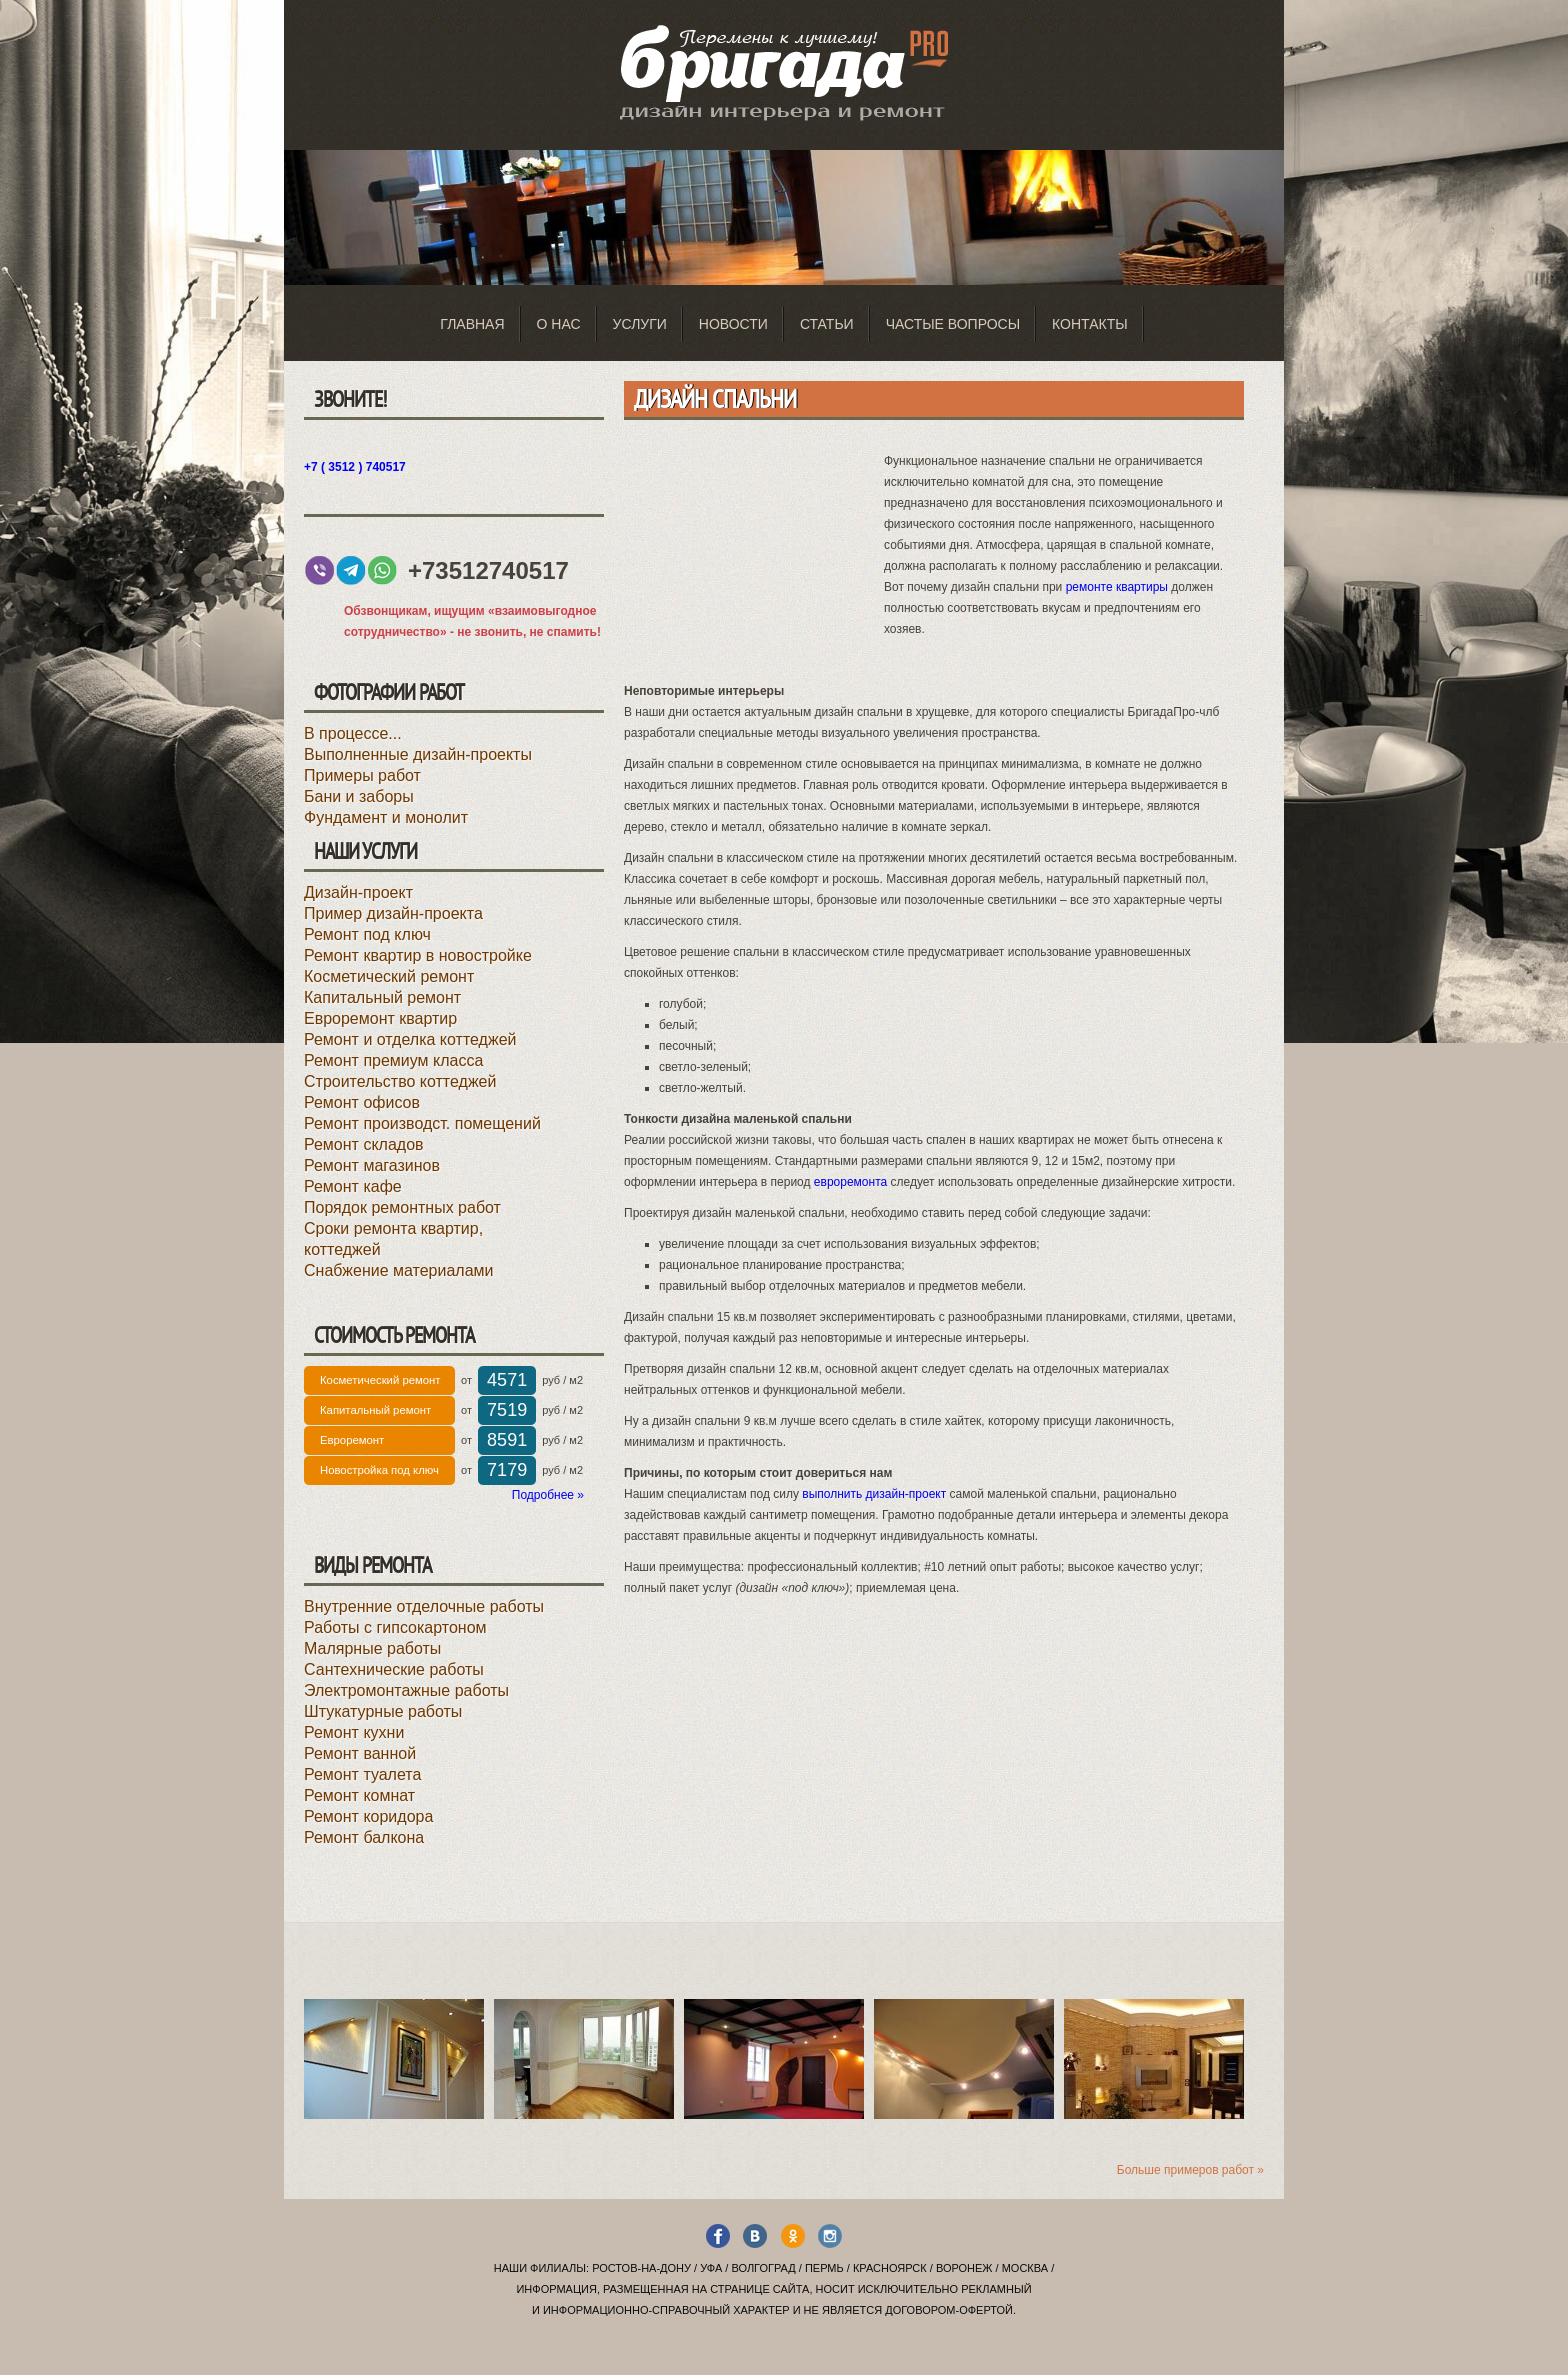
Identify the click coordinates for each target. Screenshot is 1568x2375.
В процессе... (353, 733)
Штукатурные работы (383, 1711)
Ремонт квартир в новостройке (418, 955)
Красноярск (890, 2268)
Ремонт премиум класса (393, 1060)
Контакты (1090, 324)
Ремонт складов (364, 1144)
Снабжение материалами (399, 1270)
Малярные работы (372, 1648)
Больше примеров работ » (1190, 2170)
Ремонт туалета (362, 1774)
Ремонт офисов (362, 1102)
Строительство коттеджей (400, 1081)
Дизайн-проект (358, 892)
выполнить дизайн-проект (874, 1494)
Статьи (827, 324)
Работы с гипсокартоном (395, 1627)
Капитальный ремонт (382, 997)
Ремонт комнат (359, 1795)
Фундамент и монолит (386, 817)
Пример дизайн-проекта (393, 913)
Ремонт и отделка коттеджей (410, 1039)
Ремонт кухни (354, 1732)
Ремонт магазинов (372, 1165)
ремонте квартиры (1117, 587)
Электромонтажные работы (406, 1690)
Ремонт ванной (360, 1753)
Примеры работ (362, 775)
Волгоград (763, 2268)
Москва (1025, 2268)
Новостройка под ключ (379, 1470)
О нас (559, 324)
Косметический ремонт (389, 976)
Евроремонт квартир (380, 1018)
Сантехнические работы (394, 1669)
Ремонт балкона (364, 1837)
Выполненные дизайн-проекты (418, 754)
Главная (472, 324)
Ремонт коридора (368, 1816)
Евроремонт (352, 1440)
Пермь (824, 2268)
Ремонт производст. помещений (422, 1123)
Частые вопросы (953, 324)
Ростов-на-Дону (641, 2268)
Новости (733, 324)
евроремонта (850, 1182)
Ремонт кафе (353, 1186)
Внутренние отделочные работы (424, 1606)
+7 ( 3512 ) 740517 (355, 467)
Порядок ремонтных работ (402, 1207)
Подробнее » (548, 1495)
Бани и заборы (359, 796)
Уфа (711, 2268)
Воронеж (964, 2268)
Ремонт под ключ (367, 934)
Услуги (640, 324)
